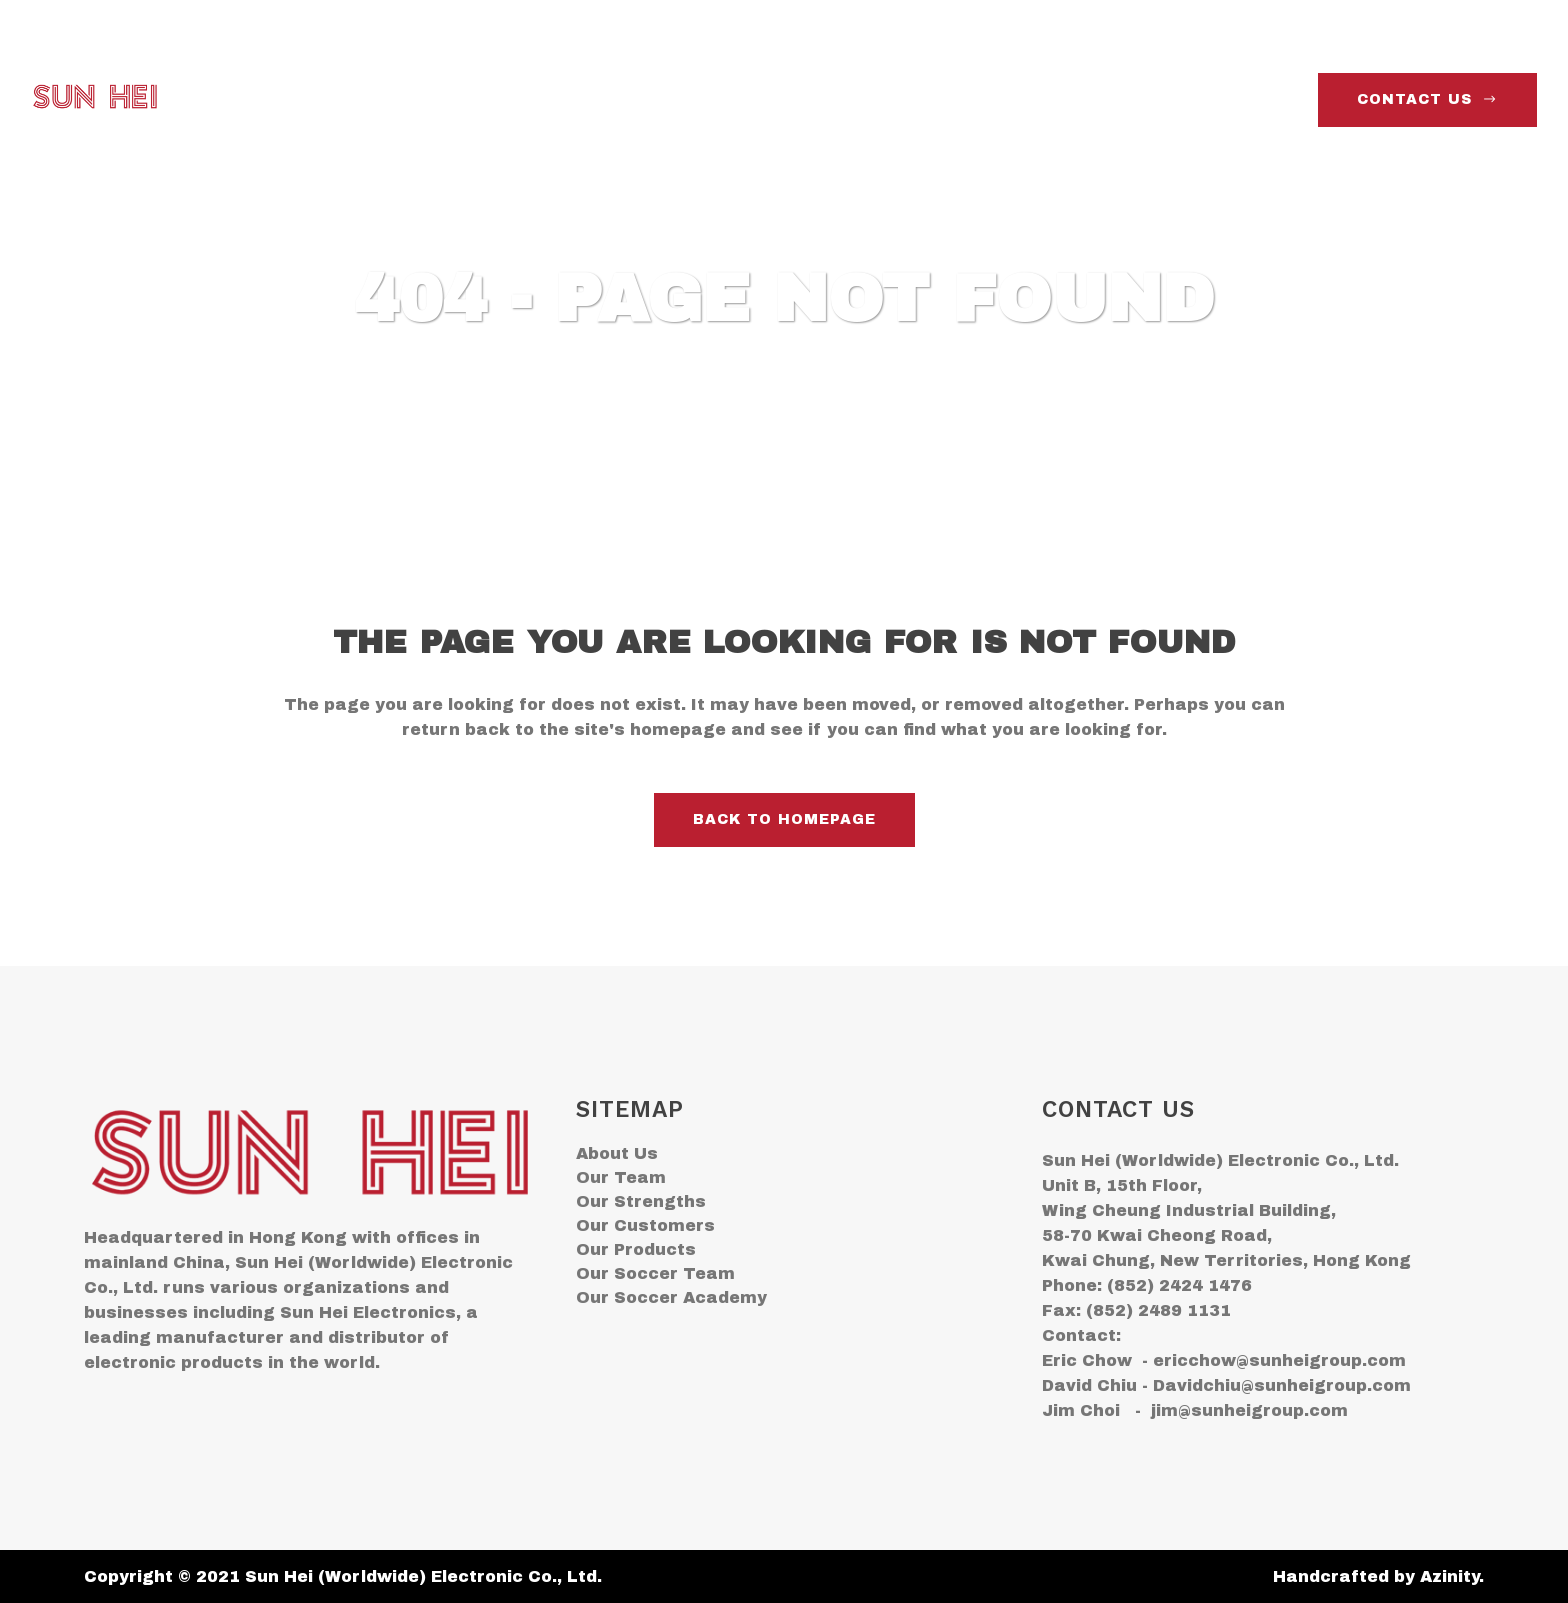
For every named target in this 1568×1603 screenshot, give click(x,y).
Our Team (621, 1177)
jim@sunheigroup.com (1249, 1410)
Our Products (636, 1249)
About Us (617, 1153)
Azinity (1449, 1576)
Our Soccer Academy (671, 1297)
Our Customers (645, 1225)
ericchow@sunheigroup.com (1279, 1360)
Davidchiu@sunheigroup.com (1282, 1385)
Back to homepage (784, 819)
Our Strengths (641, 1201)
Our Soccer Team (655, 1273)
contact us (1427, 99)
